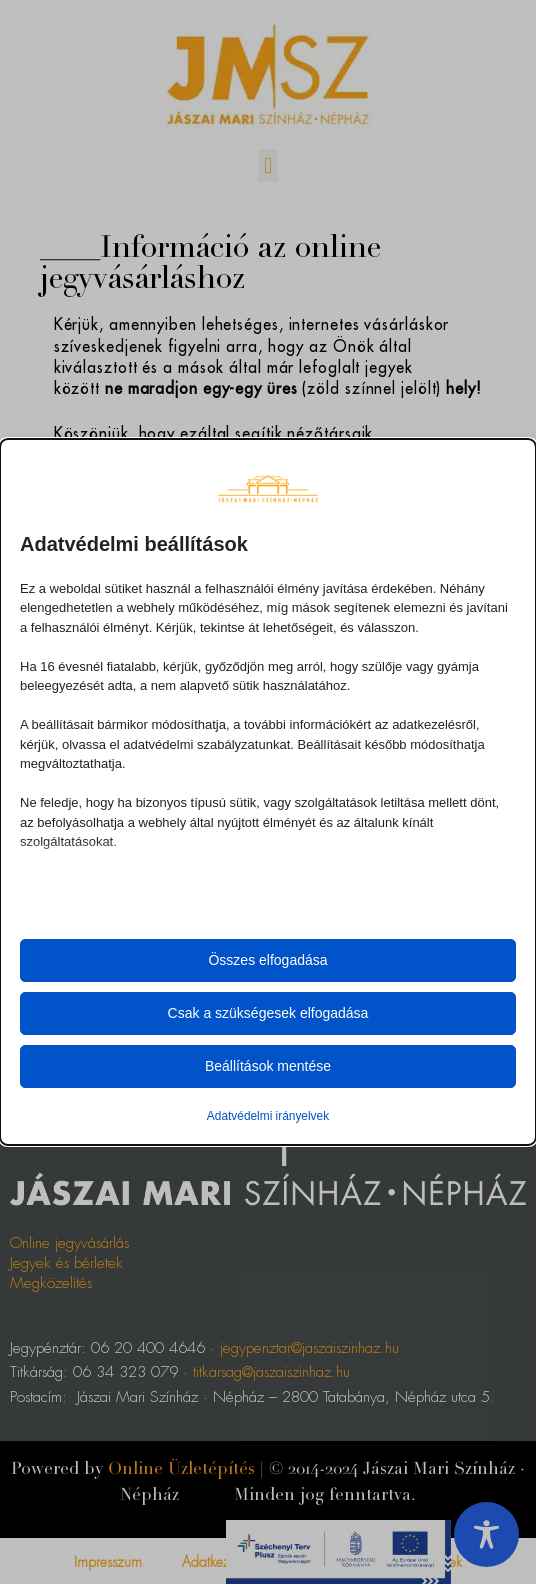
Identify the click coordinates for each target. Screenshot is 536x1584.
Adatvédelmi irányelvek (268, 1116)
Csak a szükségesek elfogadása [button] (268, 1013)
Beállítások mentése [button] (268, 1066)
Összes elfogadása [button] (267, 960)
